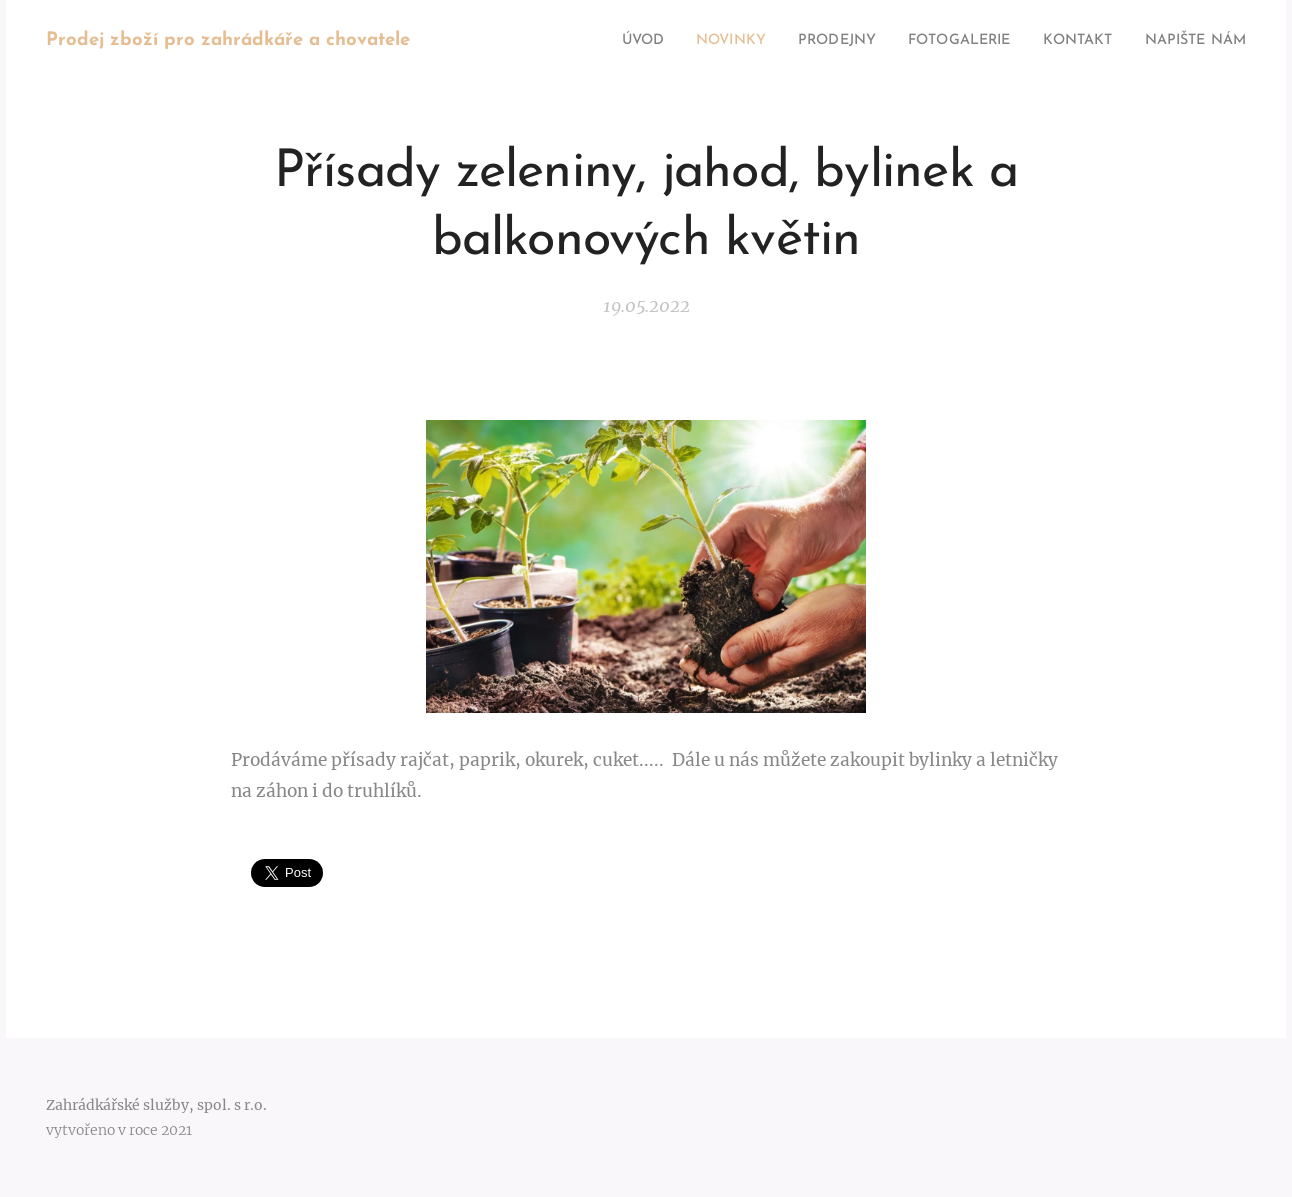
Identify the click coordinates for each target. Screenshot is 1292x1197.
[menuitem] (587, 41)
